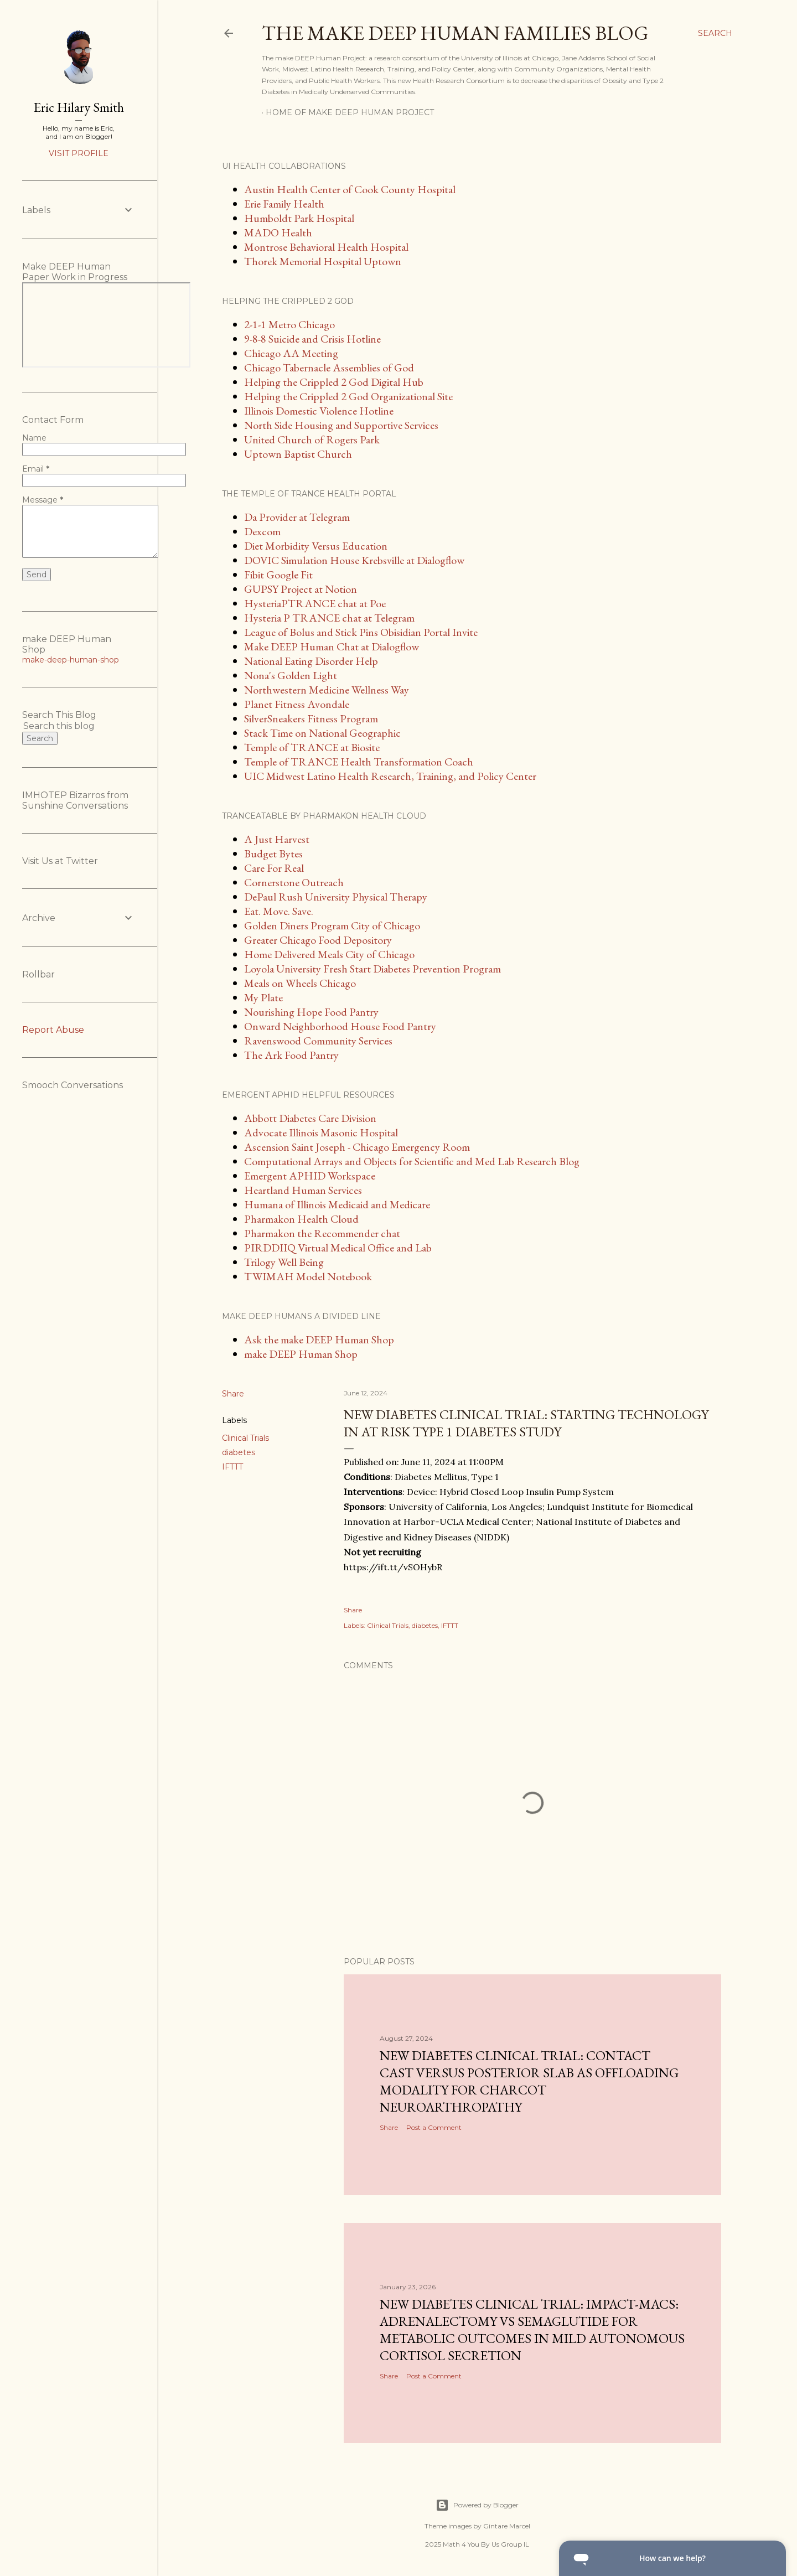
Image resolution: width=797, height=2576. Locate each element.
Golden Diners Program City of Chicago (332, 925)
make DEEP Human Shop (301, 1354)
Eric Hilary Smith (79, 107)
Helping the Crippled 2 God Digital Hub (333, 382)
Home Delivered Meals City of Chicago (329, 954)
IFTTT (232, 1467)
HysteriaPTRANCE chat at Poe (315, 603)
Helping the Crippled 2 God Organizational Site (348, 396)
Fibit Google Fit (278, 574)
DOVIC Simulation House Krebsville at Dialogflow (354, 560)
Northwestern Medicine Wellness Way (326, 689)
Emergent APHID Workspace (309, 1175)
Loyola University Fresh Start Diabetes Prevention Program (372, 968)
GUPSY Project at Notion (300, 589)
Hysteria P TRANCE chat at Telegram (329, 618)
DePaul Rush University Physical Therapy (335, 896)
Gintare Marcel (506, 2526)
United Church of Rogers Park (312, 439)
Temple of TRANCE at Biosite (312, 747)
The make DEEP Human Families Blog (455, 33)
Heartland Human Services (303, 1190)
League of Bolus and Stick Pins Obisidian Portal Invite (361, 632)
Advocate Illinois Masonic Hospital (321, 1132)
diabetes (238, 1452)
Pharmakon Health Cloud (301, 1219)
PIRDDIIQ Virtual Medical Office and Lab (338, 1247)
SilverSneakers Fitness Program (311, 718)
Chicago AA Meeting (291, 353)
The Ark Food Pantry (291, 1055)
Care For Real (274, 868)
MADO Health (278, 232)
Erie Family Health (284, 203)
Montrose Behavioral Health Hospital (326, 247)
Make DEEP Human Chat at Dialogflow (331, 646)
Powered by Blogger (477, 2505)
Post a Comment (434, 2127)
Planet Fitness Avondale (296, 704)
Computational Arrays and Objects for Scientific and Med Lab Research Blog (411, 1161)
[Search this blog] (65, 726)
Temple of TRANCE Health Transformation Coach (358, 761)
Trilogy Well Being (284, 1262)
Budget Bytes (273, 853)
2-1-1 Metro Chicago (289, 324)
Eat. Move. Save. (278, 911)
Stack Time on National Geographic (322, 733)
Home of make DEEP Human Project (350, 112)
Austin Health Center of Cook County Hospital (350, 189)
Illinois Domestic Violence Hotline (319, 411)
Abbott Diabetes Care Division (310, 1118)
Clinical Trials (245, 1438)
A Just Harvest (276, 839)
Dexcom (262, 531)
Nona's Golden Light (290, 675)
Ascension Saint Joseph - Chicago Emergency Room (357, 1147)
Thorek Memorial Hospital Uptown (322, 261)
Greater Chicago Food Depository (318, 940)
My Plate (263, 997)
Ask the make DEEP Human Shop (319, 1339)
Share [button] (233, 1394)
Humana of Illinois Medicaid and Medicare (337, 1204)
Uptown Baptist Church (298, 454)
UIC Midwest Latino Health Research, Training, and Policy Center (390, 776)
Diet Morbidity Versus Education (315, 546)
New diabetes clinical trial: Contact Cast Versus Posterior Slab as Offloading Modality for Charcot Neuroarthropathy (529, 2081)
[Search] (715, 33)
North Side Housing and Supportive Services (341, 425)
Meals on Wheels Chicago (300, 983)
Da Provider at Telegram (297, 517)
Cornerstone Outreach (294, 882)
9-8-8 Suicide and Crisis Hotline (312, 339)
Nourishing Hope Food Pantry (311, 1012)
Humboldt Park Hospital (299, 218)
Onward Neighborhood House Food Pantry (340, 1026)
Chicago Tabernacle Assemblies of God (329, 367)
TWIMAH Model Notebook (308, 1276)
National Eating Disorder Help (311, 661)
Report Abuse (53, 1030)
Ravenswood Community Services (318, 1040)
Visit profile (78, 153)
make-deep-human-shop (70, 660)
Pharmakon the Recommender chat (322, 1233)
